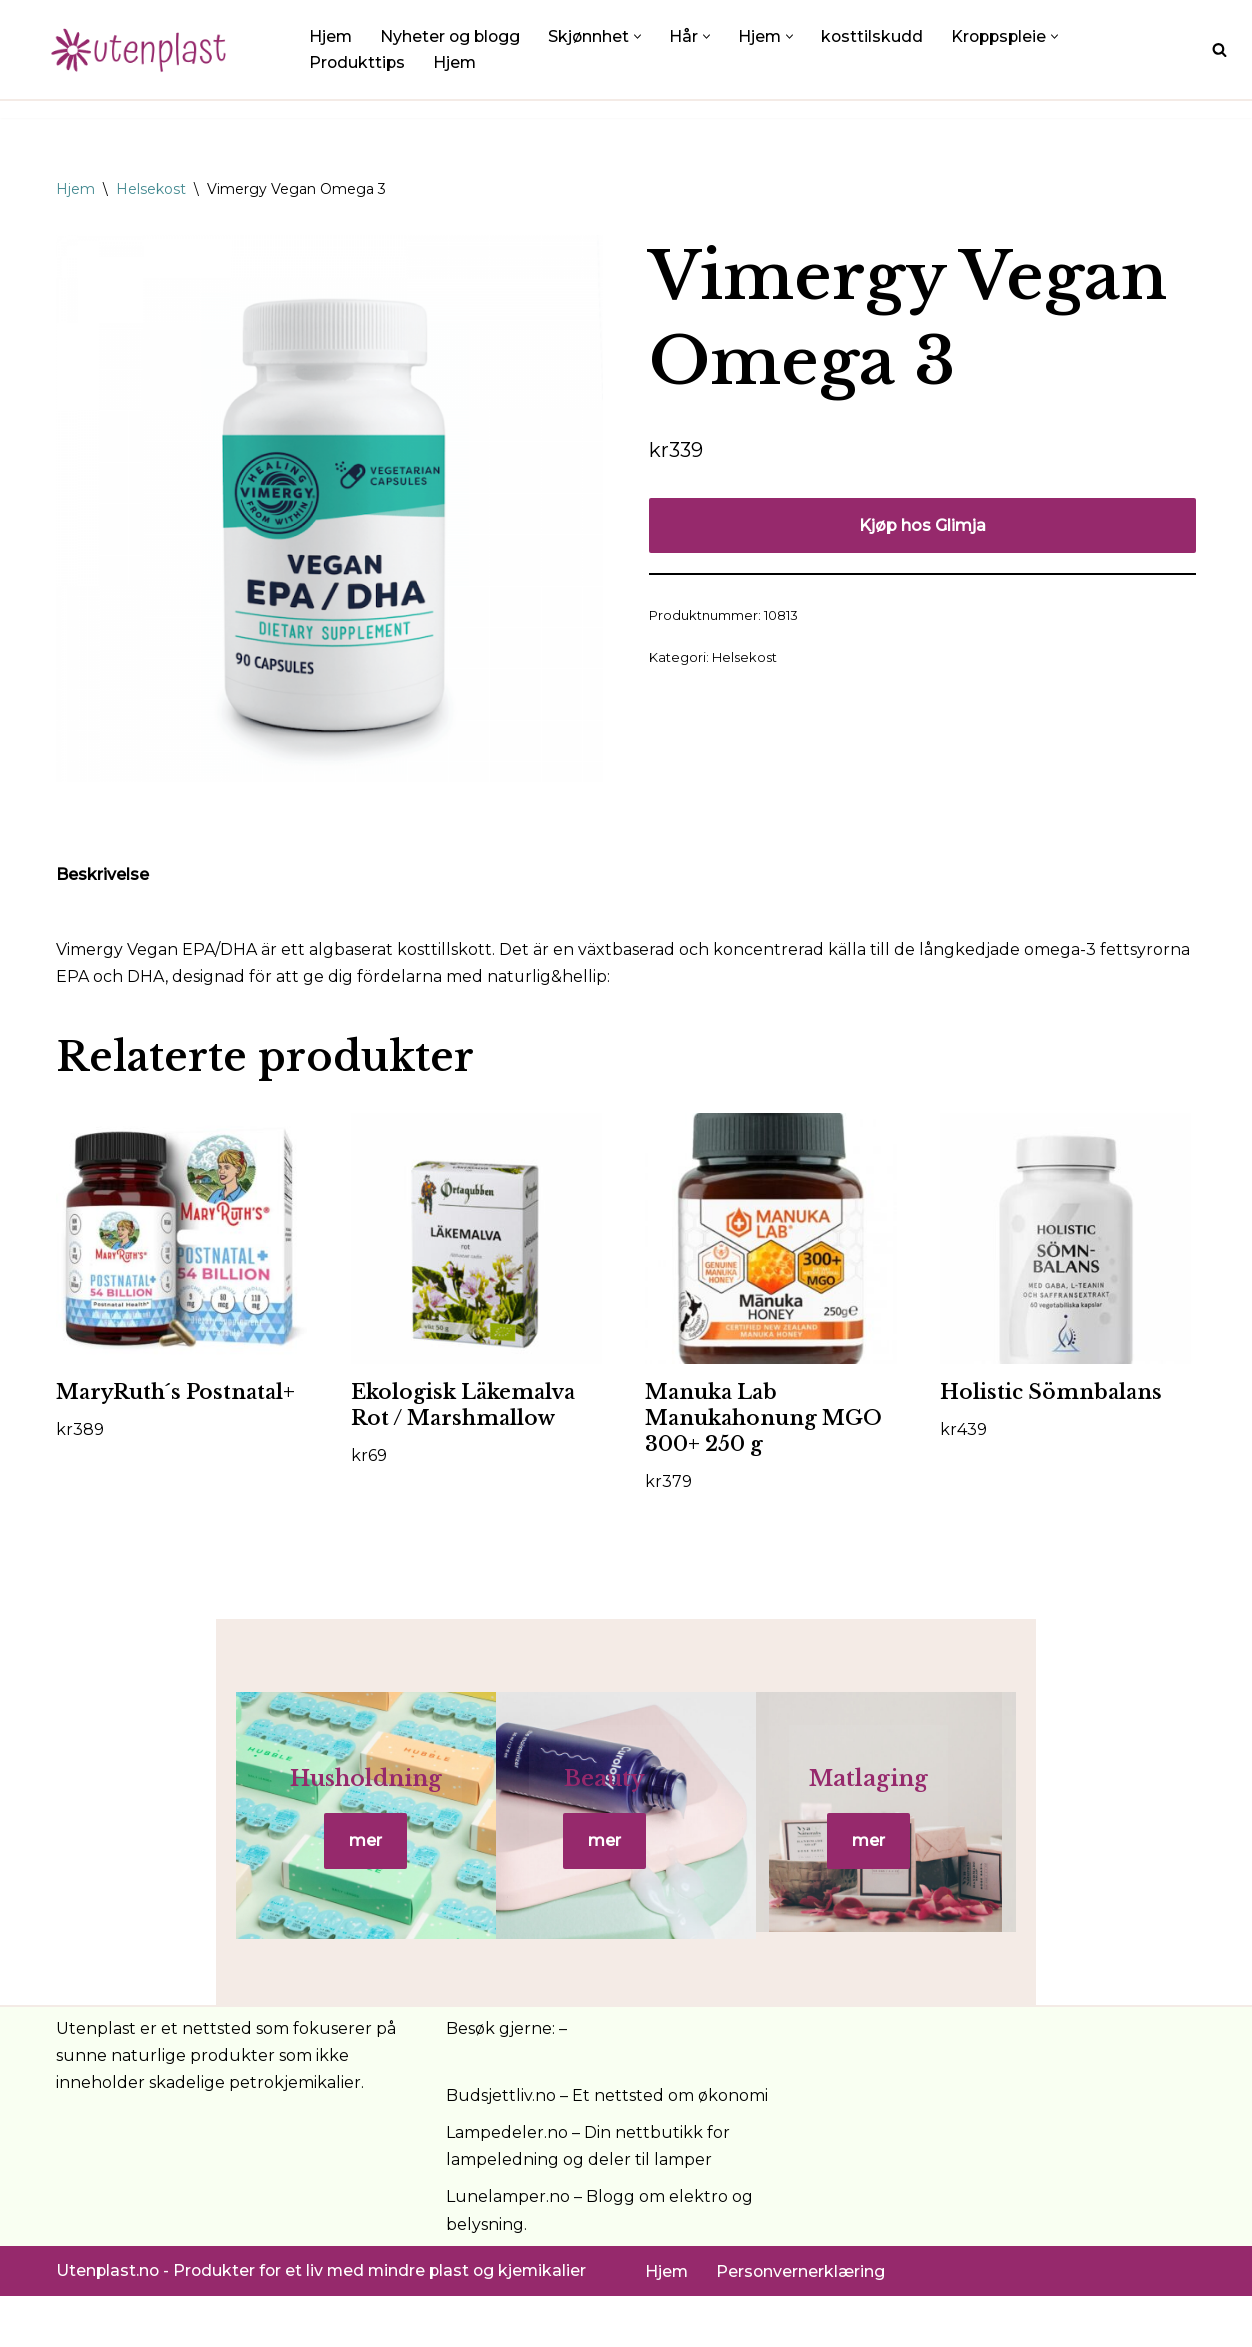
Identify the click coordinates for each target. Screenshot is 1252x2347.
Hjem (331, 36)
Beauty (625, 1804)
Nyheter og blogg (452, 36)
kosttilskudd (878, 36)
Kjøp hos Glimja (922, 525)
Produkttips (358, 62)
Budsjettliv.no (501, 2145)
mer (245, 1867)
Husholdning (246, 1804)
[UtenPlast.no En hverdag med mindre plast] (145, 49)
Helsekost (151, 189)
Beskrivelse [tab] (102, 875)
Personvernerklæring (802, 2321)
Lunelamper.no (508, 2247)
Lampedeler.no (507, 2183)
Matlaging (1005, 1804)
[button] (642, 35)
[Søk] (1219, 49)
